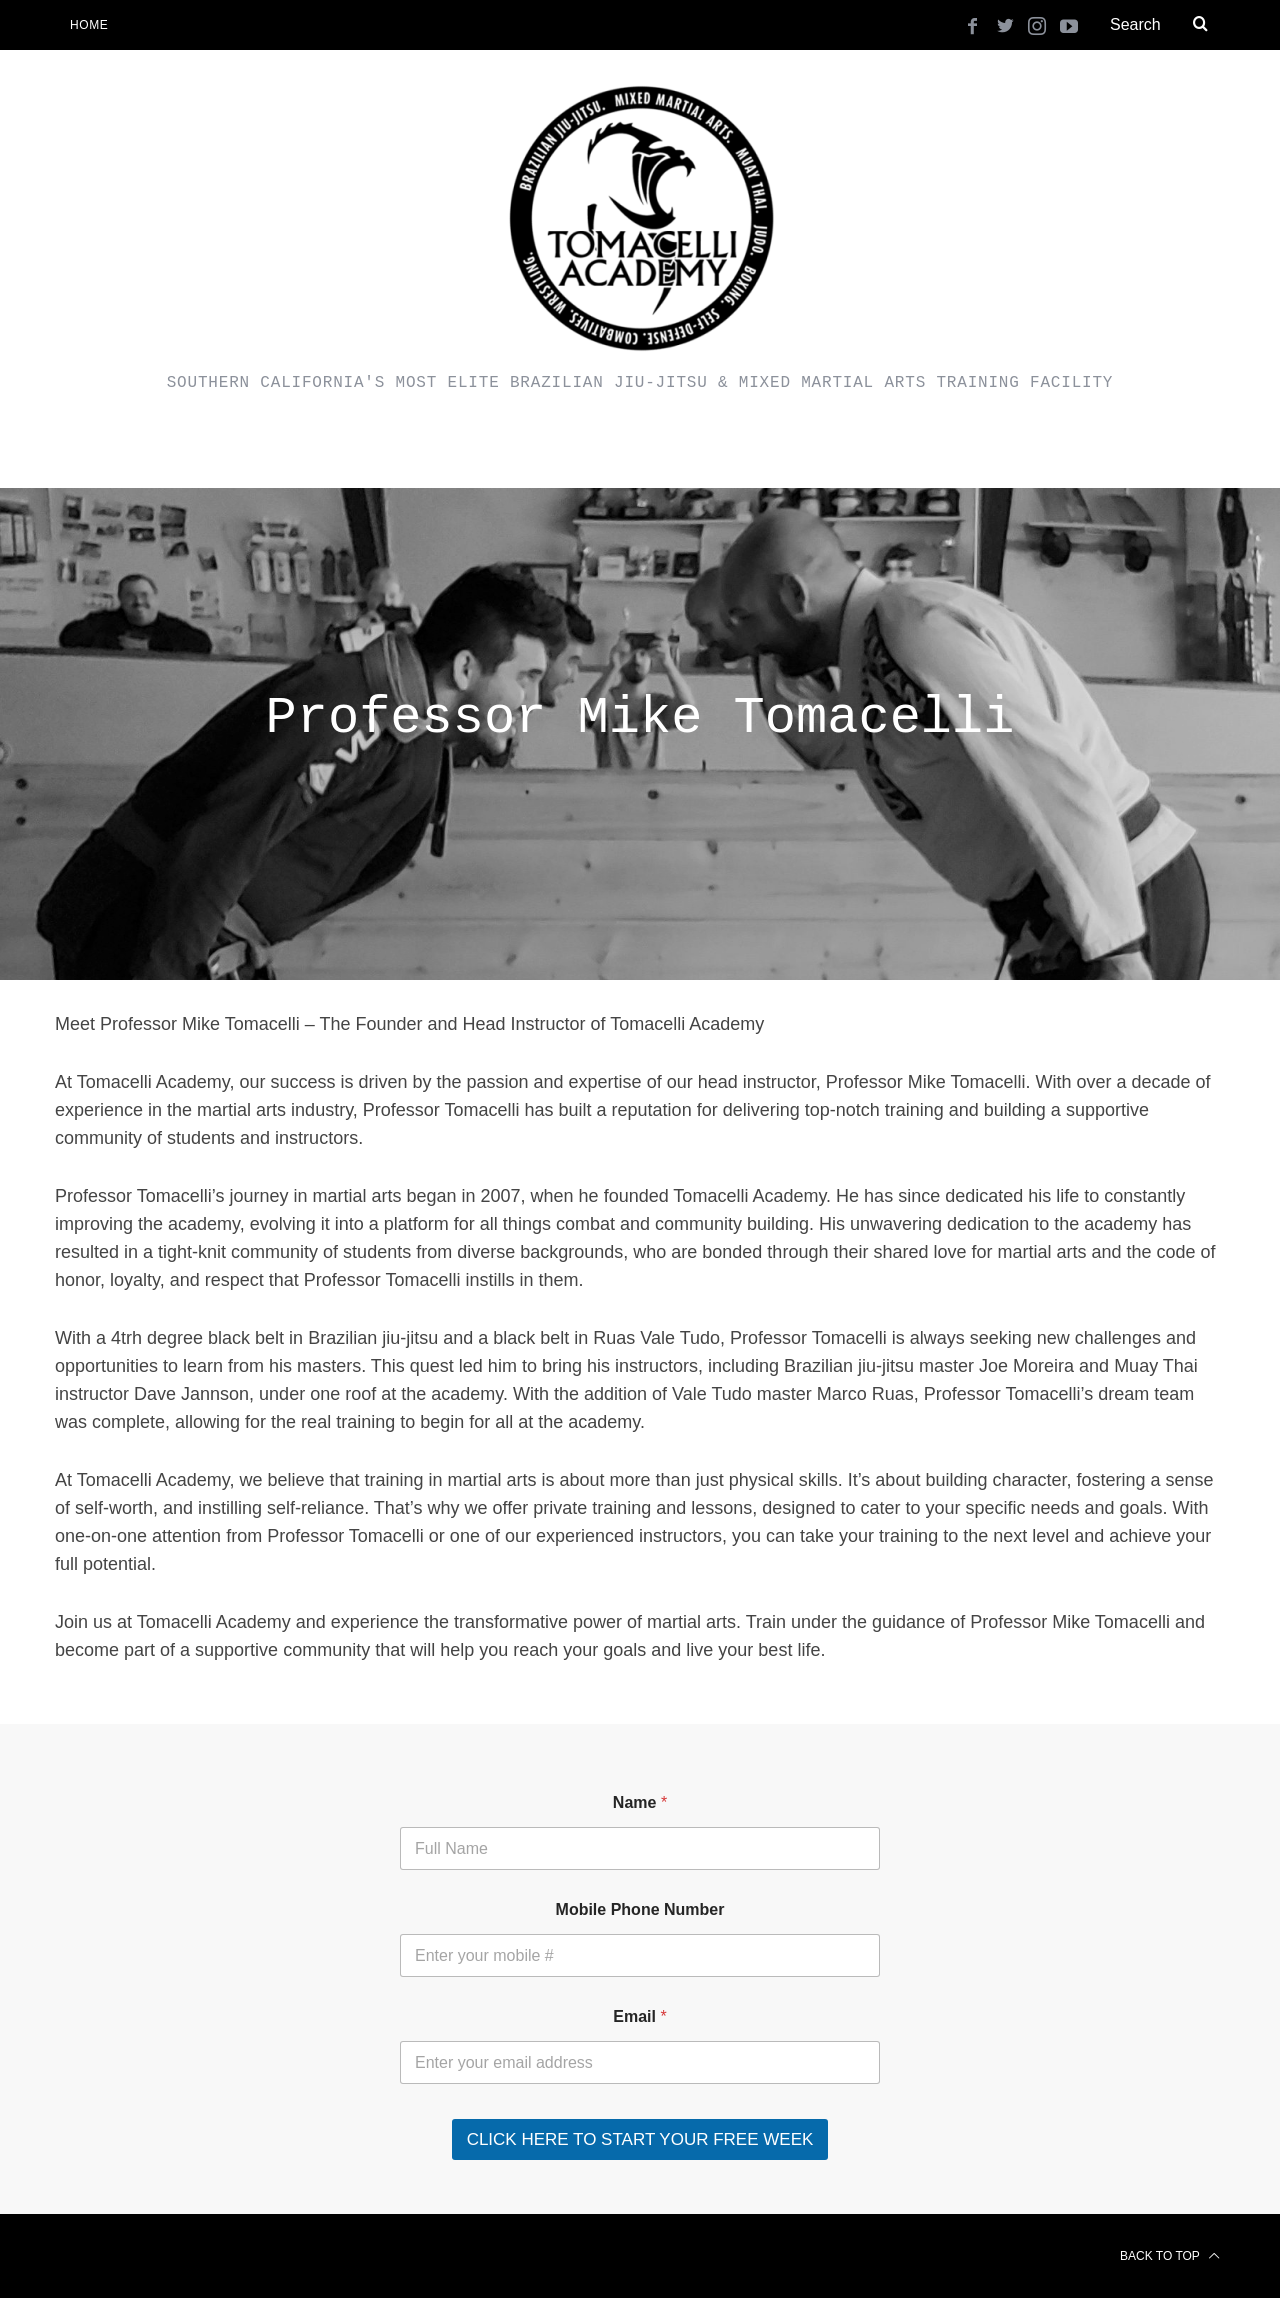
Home (89, 25)
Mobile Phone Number (640, 1909)
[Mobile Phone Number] (640, 1955)
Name (640, 1802)
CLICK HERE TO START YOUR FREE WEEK (640, 2139)
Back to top (1170, 2256)
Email (639, 2016)
